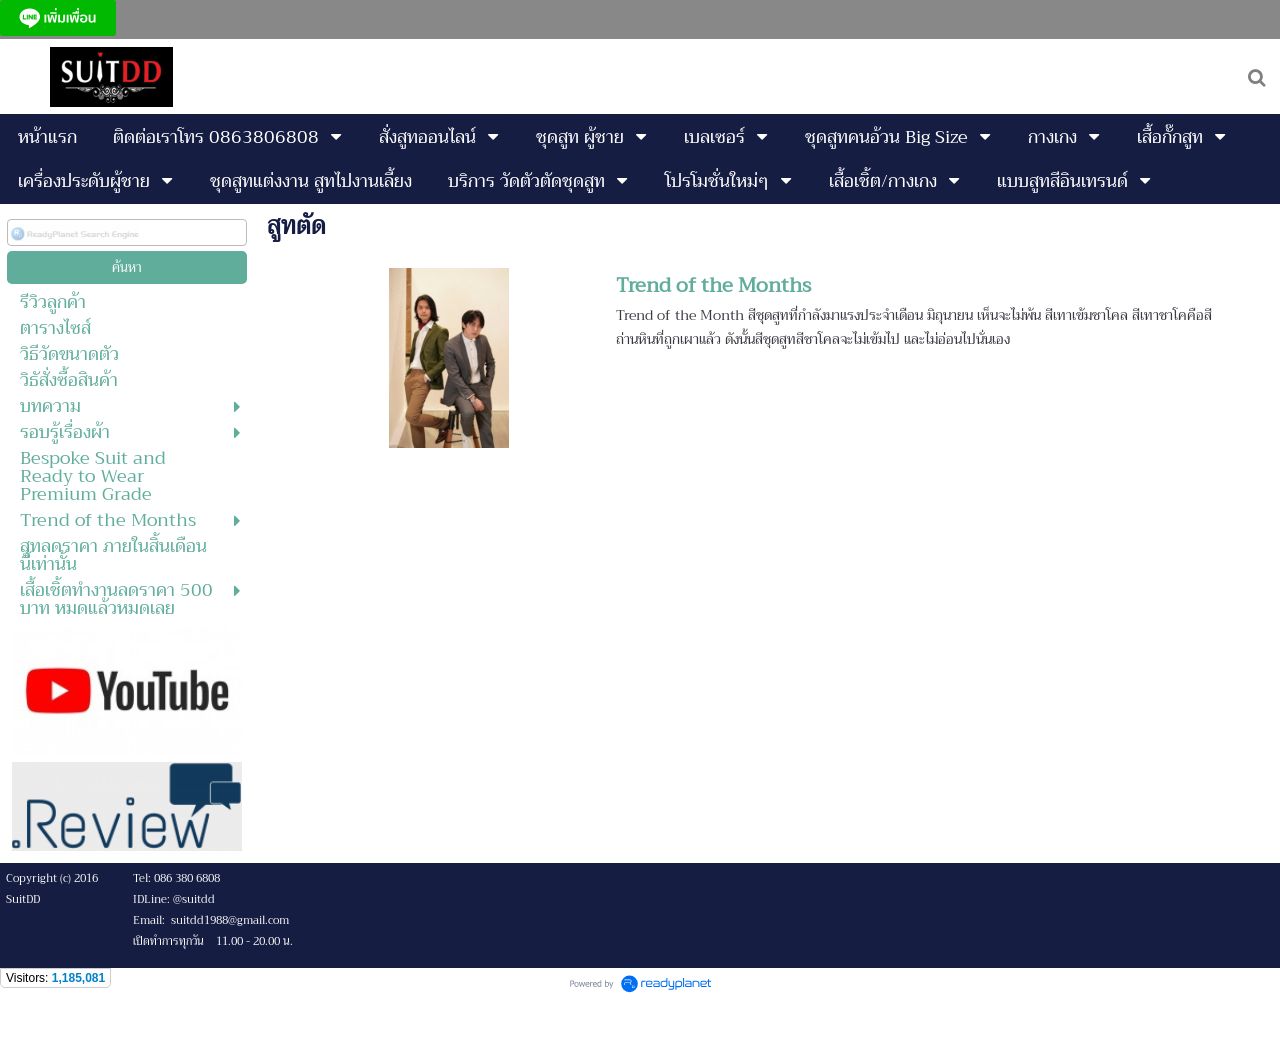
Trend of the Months (713, 285)
